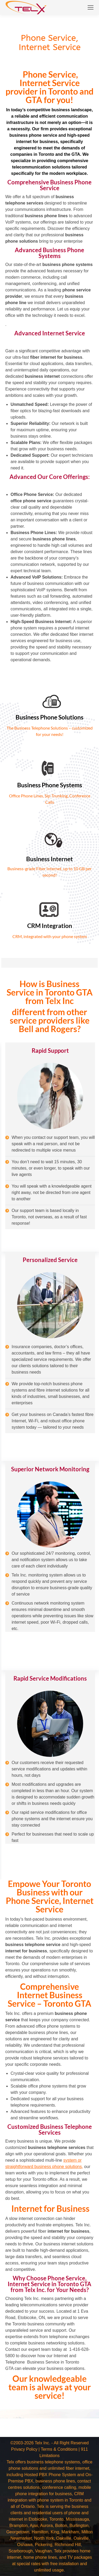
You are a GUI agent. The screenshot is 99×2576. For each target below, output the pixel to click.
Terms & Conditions (59, 2449)
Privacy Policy (24, 2449)
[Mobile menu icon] (90, 7)
